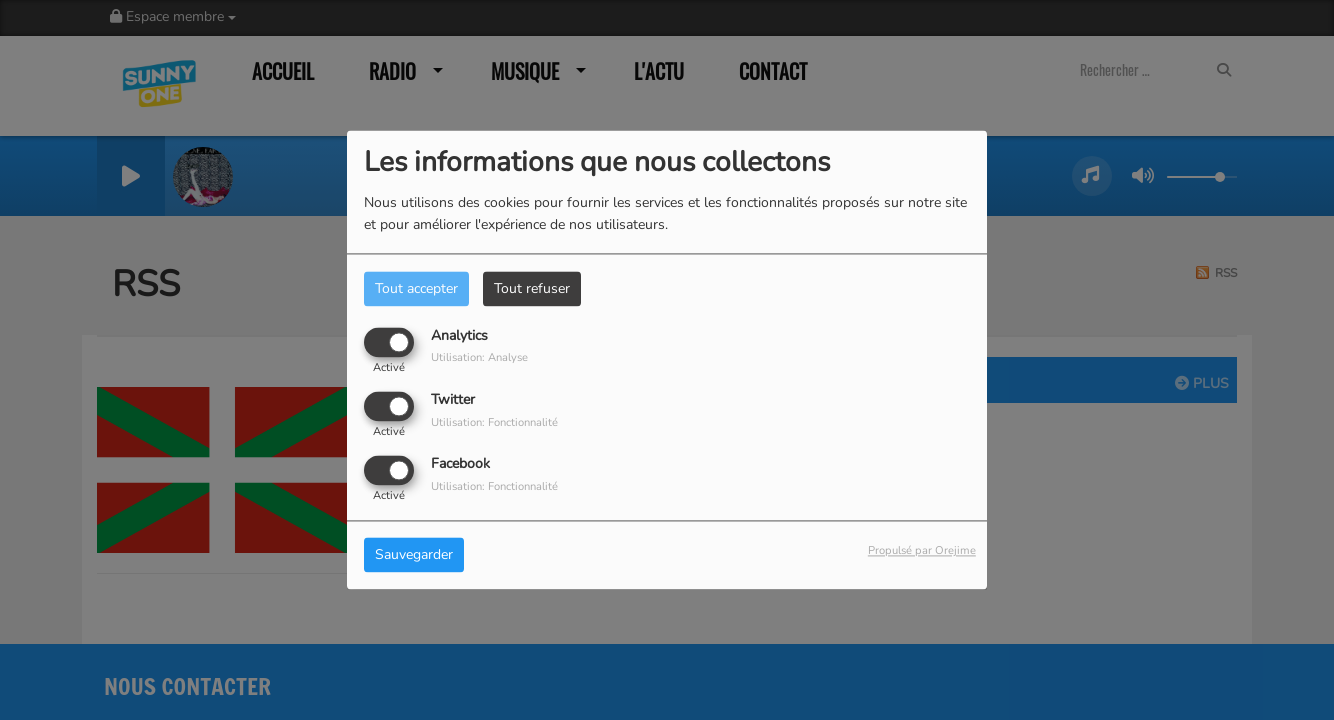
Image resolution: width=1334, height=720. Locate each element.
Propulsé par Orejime (922, 551)
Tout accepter (416, 288)
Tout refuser (532, 288)
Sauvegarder (414, 555)
